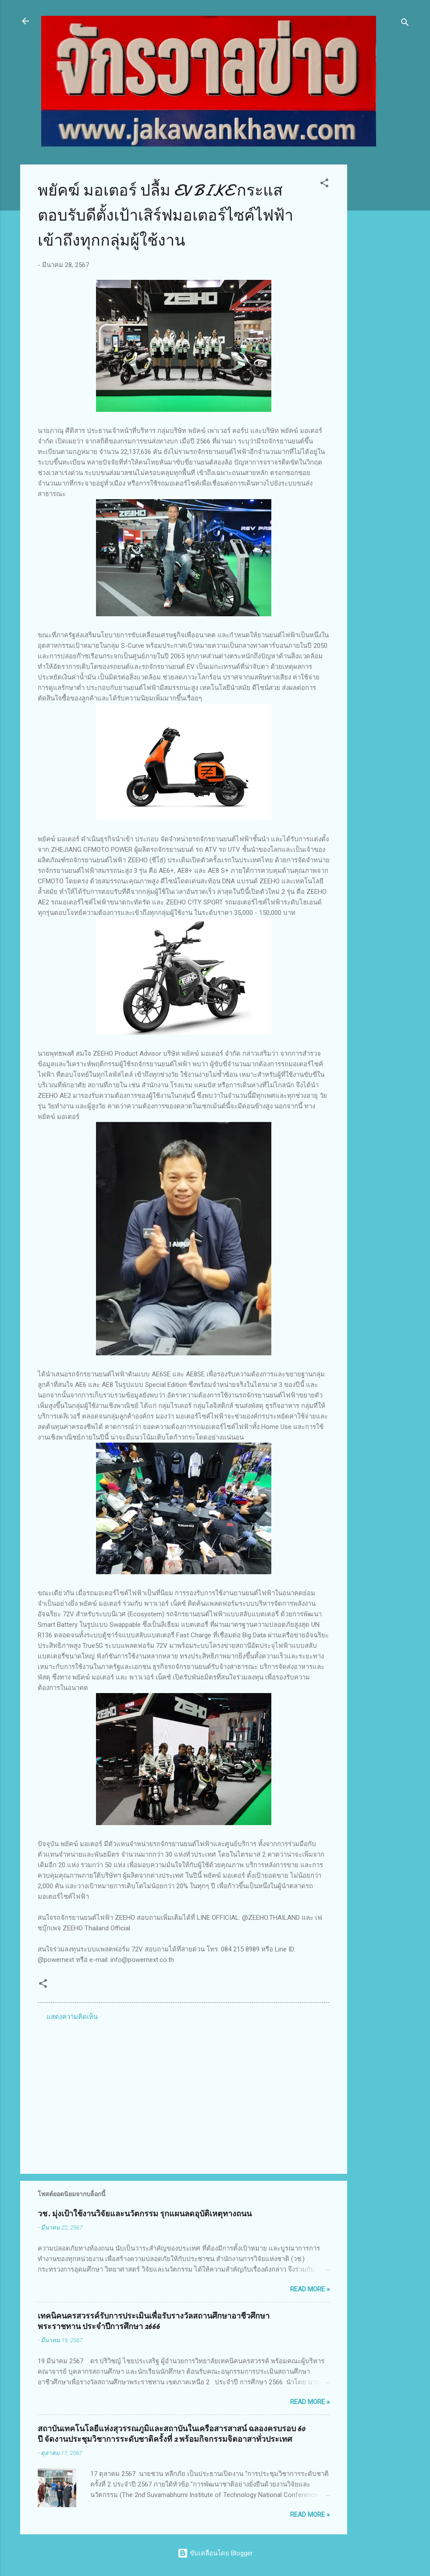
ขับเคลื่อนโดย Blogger (215, 2553)
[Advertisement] (382, 296)
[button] (324, 184)
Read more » (310, 2289)
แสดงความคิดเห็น (72, 2017)
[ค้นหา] (405, 24)
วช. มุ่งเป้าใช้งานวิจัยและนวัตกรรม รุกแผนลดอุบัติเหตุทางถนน (145, 2213)
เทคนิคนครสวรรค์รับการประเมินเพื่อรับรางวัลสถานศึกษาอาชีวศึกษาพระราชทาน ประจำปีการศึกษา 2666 (154, 2321)
